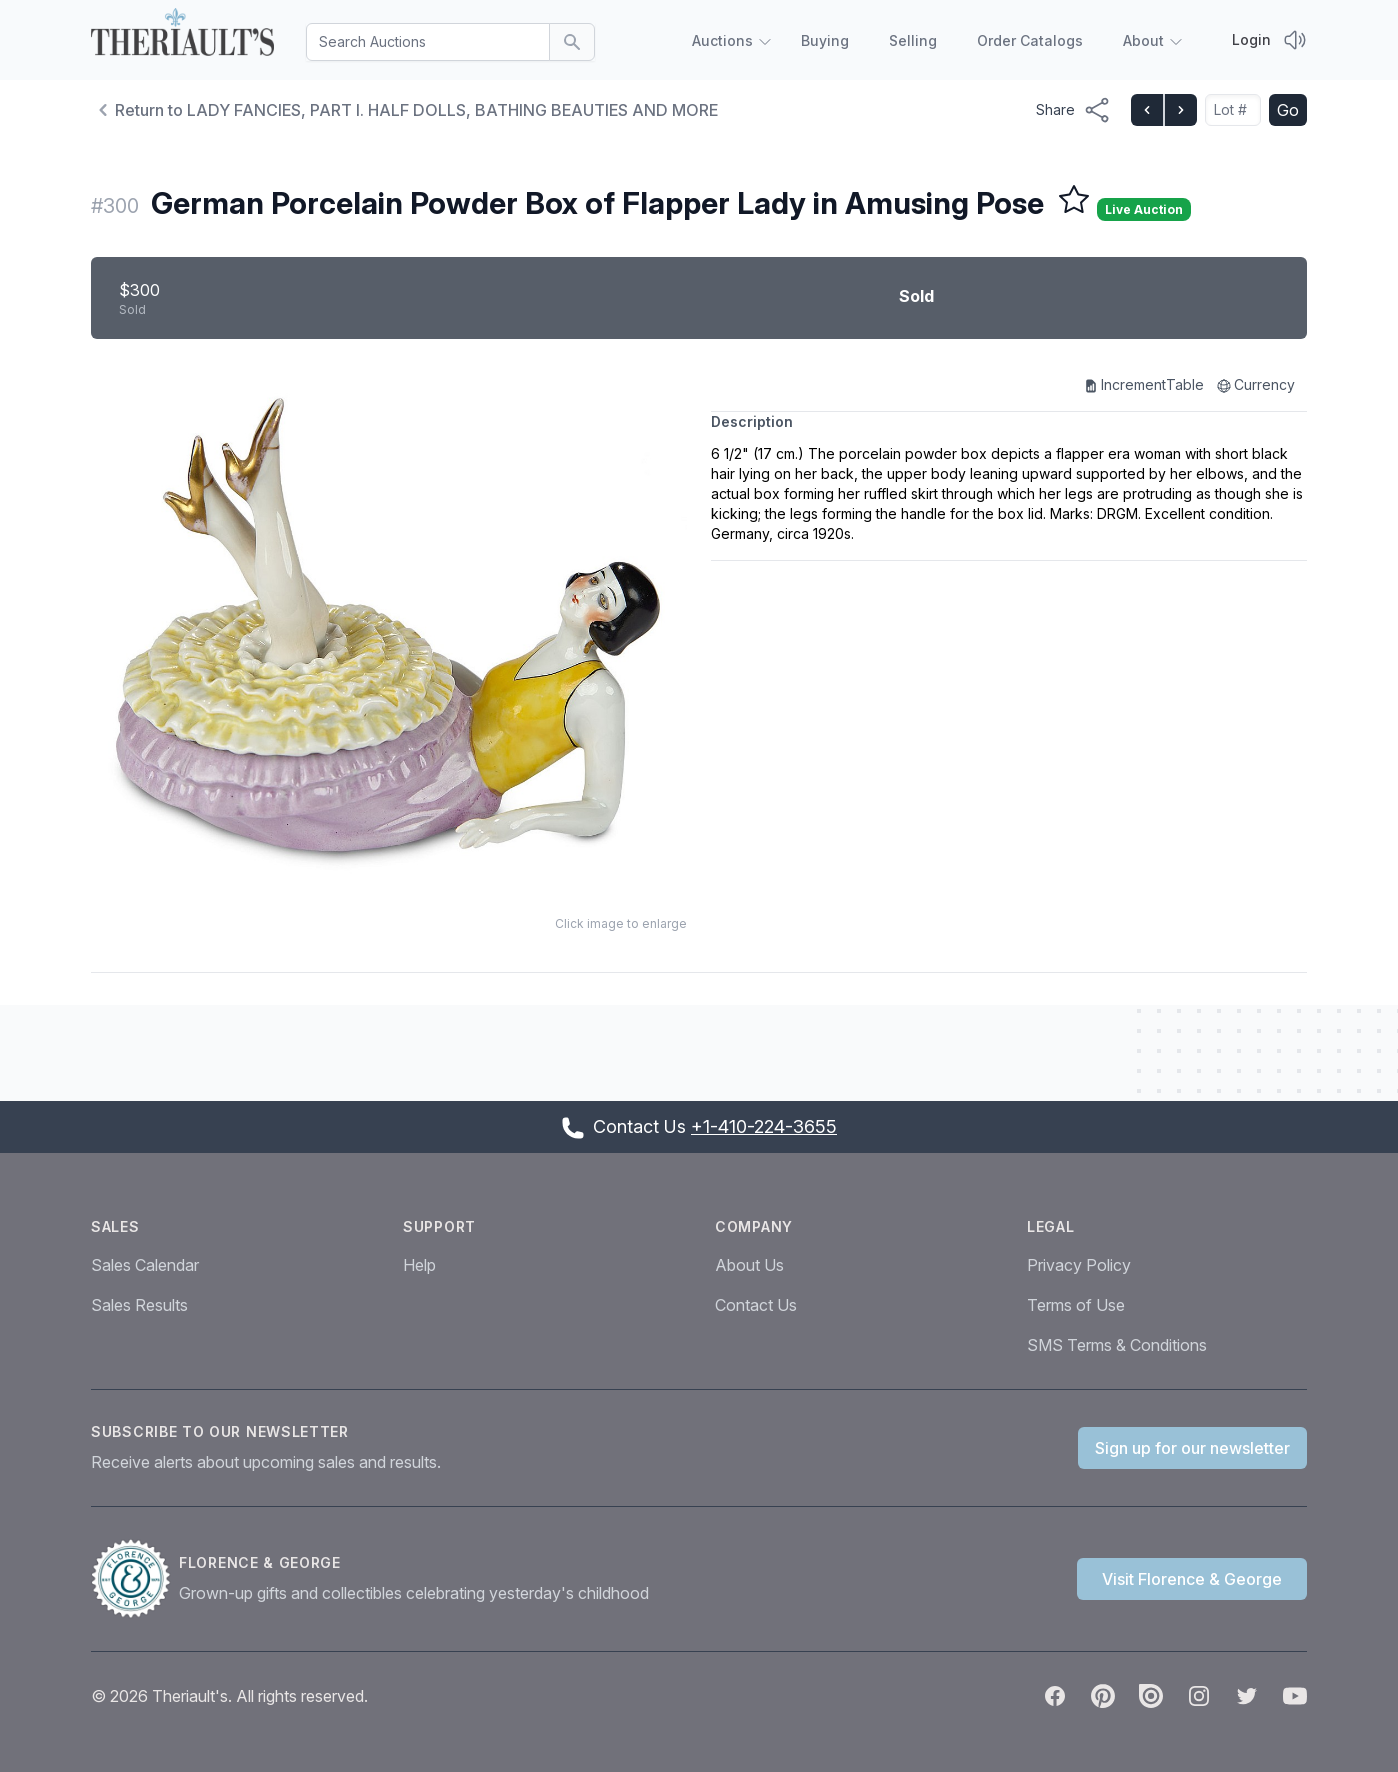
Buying (825, 40)
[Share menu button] (1073, 110)
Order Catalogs (1030, 40)
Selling (913, 40)
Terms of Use (1076, 1305)
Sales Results (139, 1305)
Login (1251, 39)
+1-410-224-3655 (764, 1126)
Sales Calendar (145, 1265)
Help (419, 1265)
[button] (389, 631)
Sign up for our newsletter (1192, 1448)
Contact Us (756, 1305)
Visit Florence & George (1192, 1579)
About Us (749, 1265)
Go (1288, 110)
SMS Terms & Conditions (1117, 1345)
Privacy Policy (1079, 1265)
